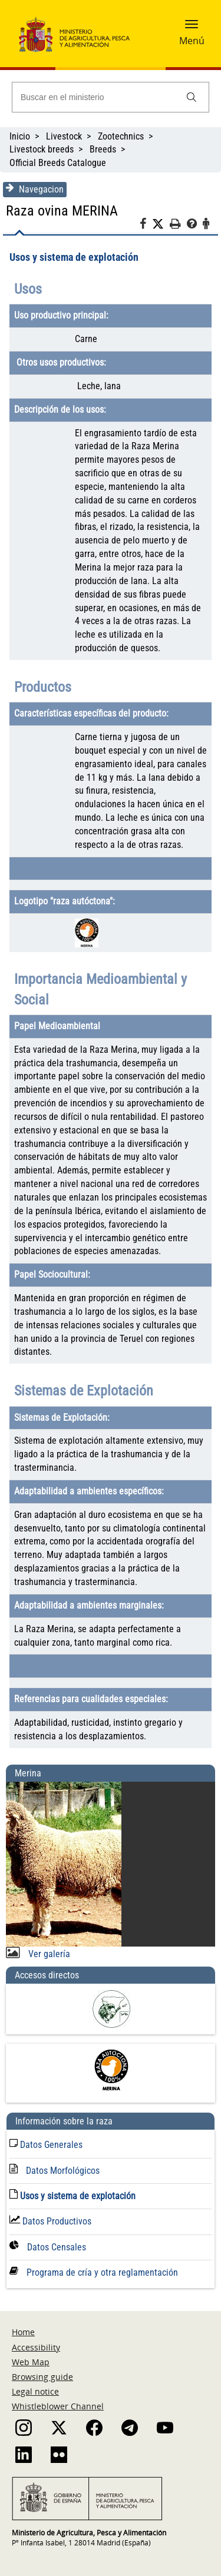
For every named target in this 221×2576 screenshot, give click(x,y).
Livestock (64, 136)
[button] (191, 28)
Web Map (31, 2362)
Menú (191, 40)
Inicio (19, 136)
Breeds (103, 149)
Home (23, 2332)
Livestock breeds (41, 149)
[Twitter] (161, 224)
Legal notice (35, 2391)
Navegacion (35, 189)
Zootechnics (121, 136)
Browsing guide (42, 2376)
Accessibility (36, 2347)
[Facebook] (146, 225)
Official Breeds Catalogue (58, 162)
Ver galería (48, 1954)
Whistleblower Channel (58, 2406)
